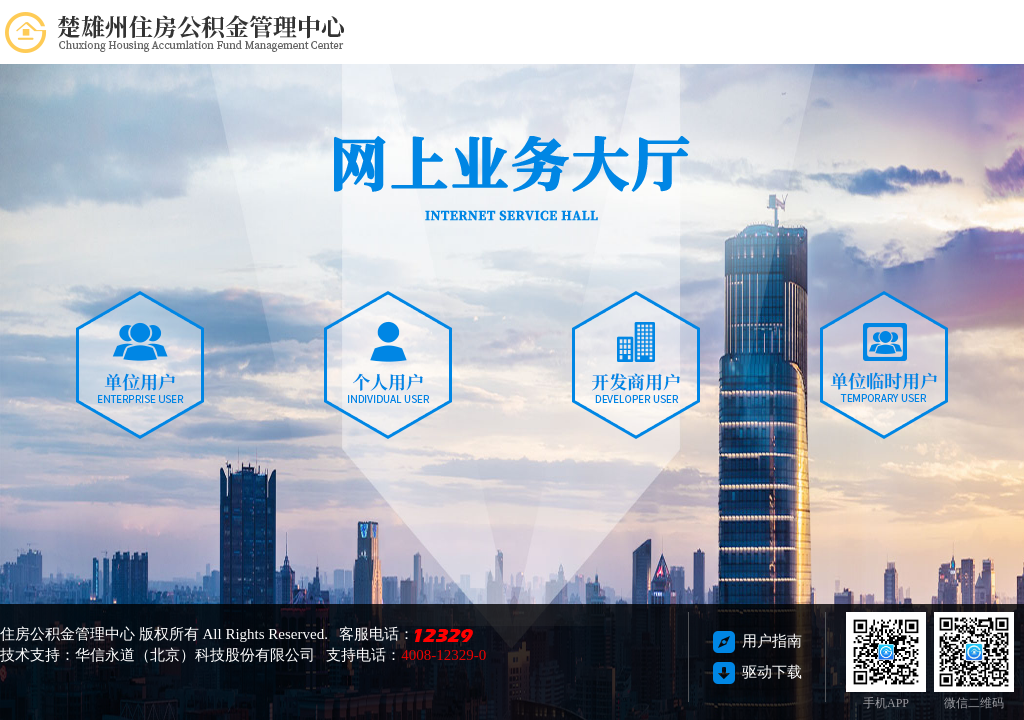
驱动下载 (757, 672)
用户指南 (757, 641)
